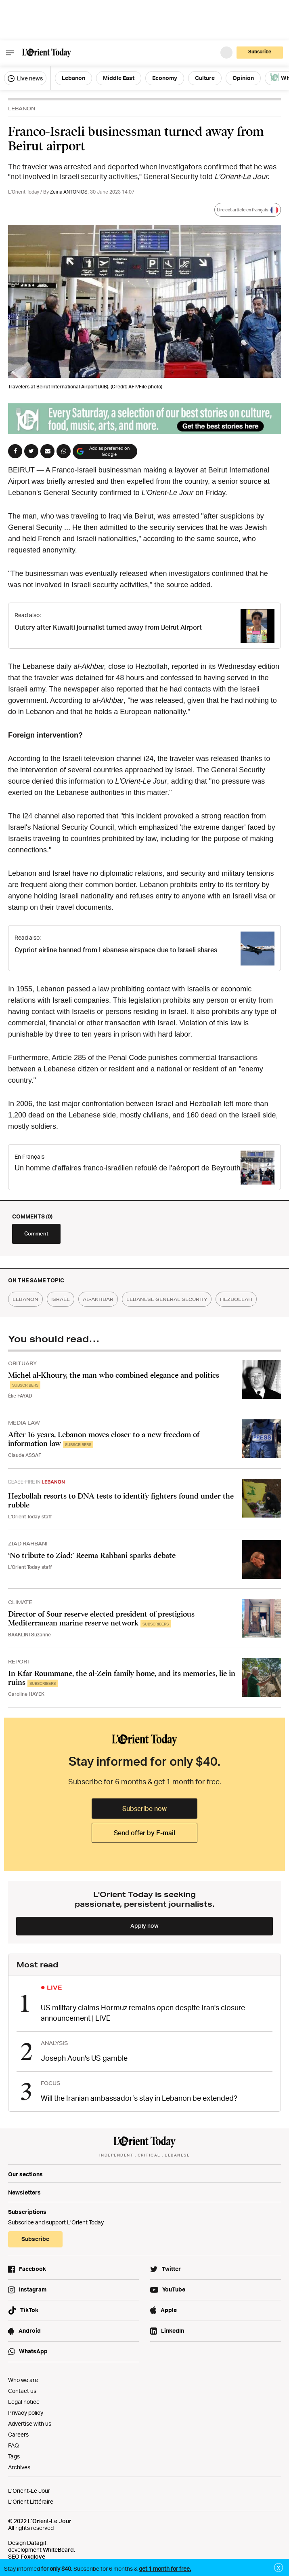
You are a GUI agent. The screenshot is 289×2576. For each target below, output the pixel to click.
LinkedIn (172, 2330)
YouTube (173, 2289)
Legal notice (24, 2401)
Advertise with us (29, 2423)
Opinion (243, 77)
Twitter (171, 2268)
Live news (25, 78)
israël (60, 1299)
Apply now (144, 1925)
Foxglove (33, 2556)
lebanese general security (166, 1299)
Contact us (22, 2390)
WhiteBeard (58, 2549)
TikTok (29, 2309)
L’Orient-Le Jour (29, 2490)
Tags (14, 2456)
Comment (36, 1233)
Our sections (25, 2174)
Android (30, 2330)
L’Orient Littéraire (30, 2501)
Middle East (118, 77)
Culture (205, 77)
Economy (164, 77)
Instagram (32, 2289)
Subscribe (259, 51)
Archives (19, 2467)
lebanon (25, 1299)
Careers (18, 2434)
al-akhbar (98, 1299)
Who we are (23, 2379)
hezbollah (236, 1299)
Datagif (36, 2542)
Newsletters (24, 2192)
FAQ (13, 2445)
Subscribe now (144, 1808)
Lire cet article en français (248, 210)
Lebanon (73, 77)
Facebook (32, 2268)
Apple (169, 2309)
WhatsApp (33, 2351)
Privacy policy (25, 2412)
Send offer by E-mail (144, 1833)
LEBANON (21, 108)
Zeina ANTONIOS (69, 192)
